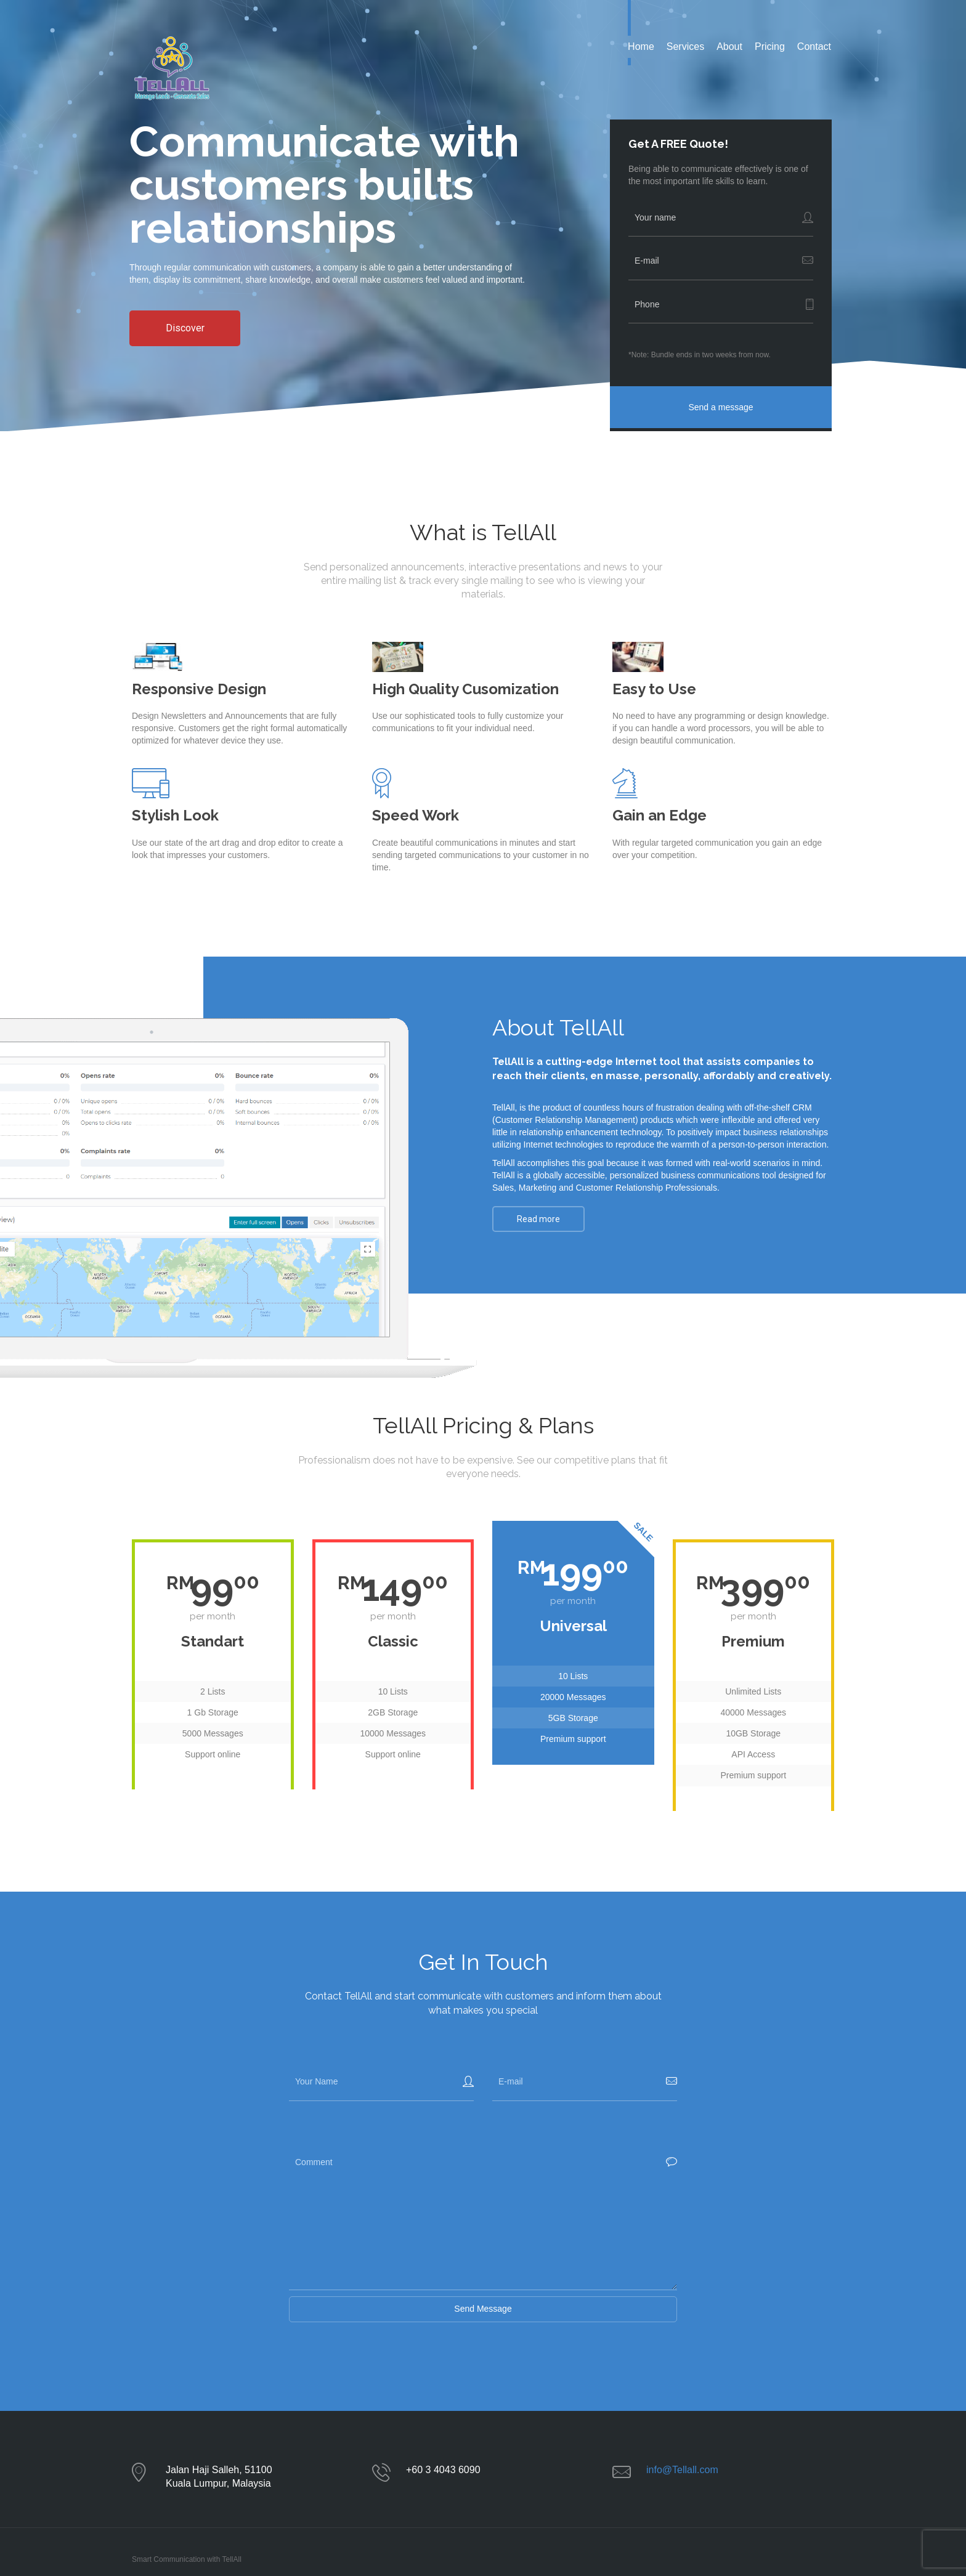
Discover (185, 328)
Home (641, 46)
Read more (538, 1219)
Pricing (770, 46)
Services (685, 46)
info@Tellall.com (682, 2470)
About (729, 46)
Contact (814, 46)
